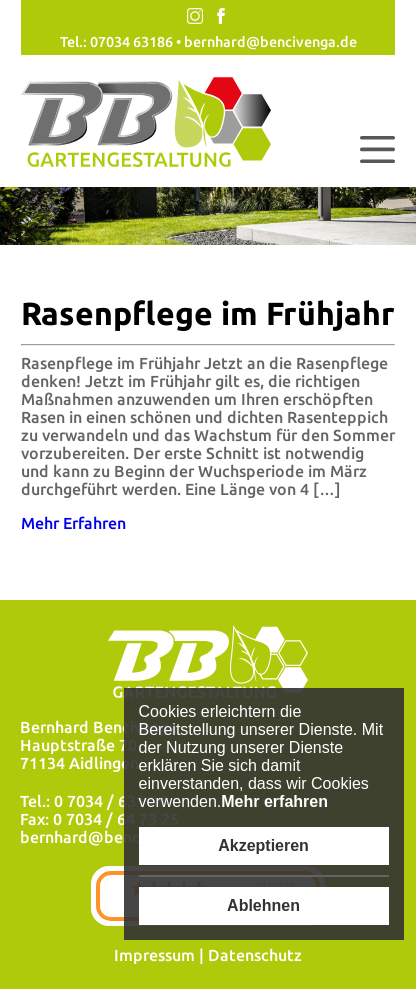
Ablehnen (263, 905)
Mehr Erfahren (73, 523)
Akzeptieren (263, 845)
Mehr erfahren (274, 801)
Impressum (154, 955)
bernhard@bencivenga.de (270, 42)
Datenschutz (255, 955)
